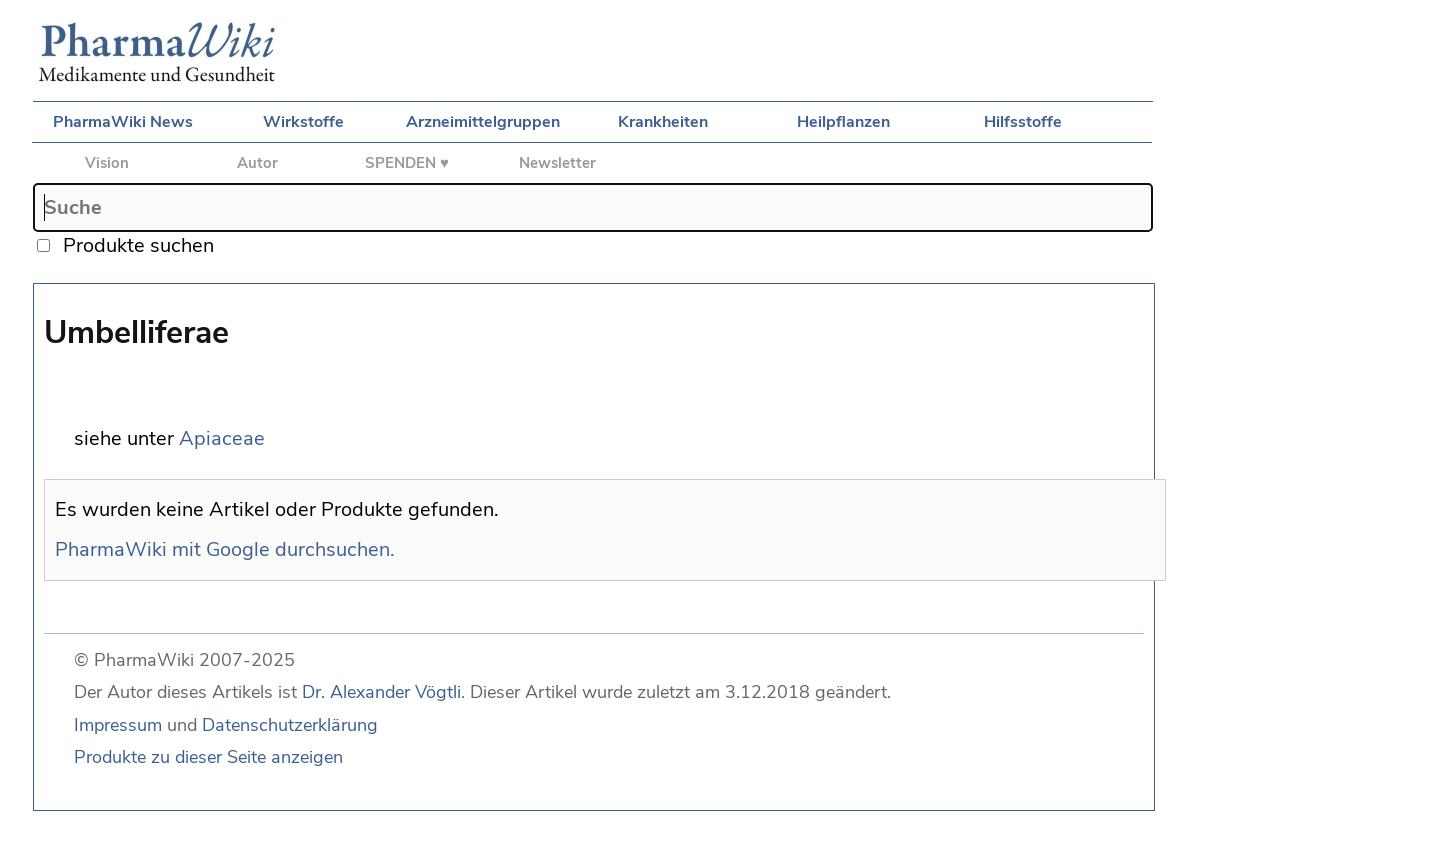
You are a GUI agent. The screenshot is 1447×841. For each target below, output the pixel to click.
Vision (107, 163)
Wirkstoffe (303, 122)
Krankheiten (663, 122)
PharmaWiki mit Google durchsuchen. (225, 549)
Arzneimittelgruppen (483, 122)
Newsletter (557, 163)
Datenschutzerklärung (290, 725)
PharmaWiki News (123, 122)
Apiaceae (222, 438)
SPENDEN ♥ (407, 163)
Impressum (118, 725)
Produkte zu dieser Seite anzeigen (208, 757)
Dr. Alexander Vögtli (381, 692)
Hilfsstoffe (1023, 122)
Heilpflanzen (843, 122)
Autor (257, 163)
